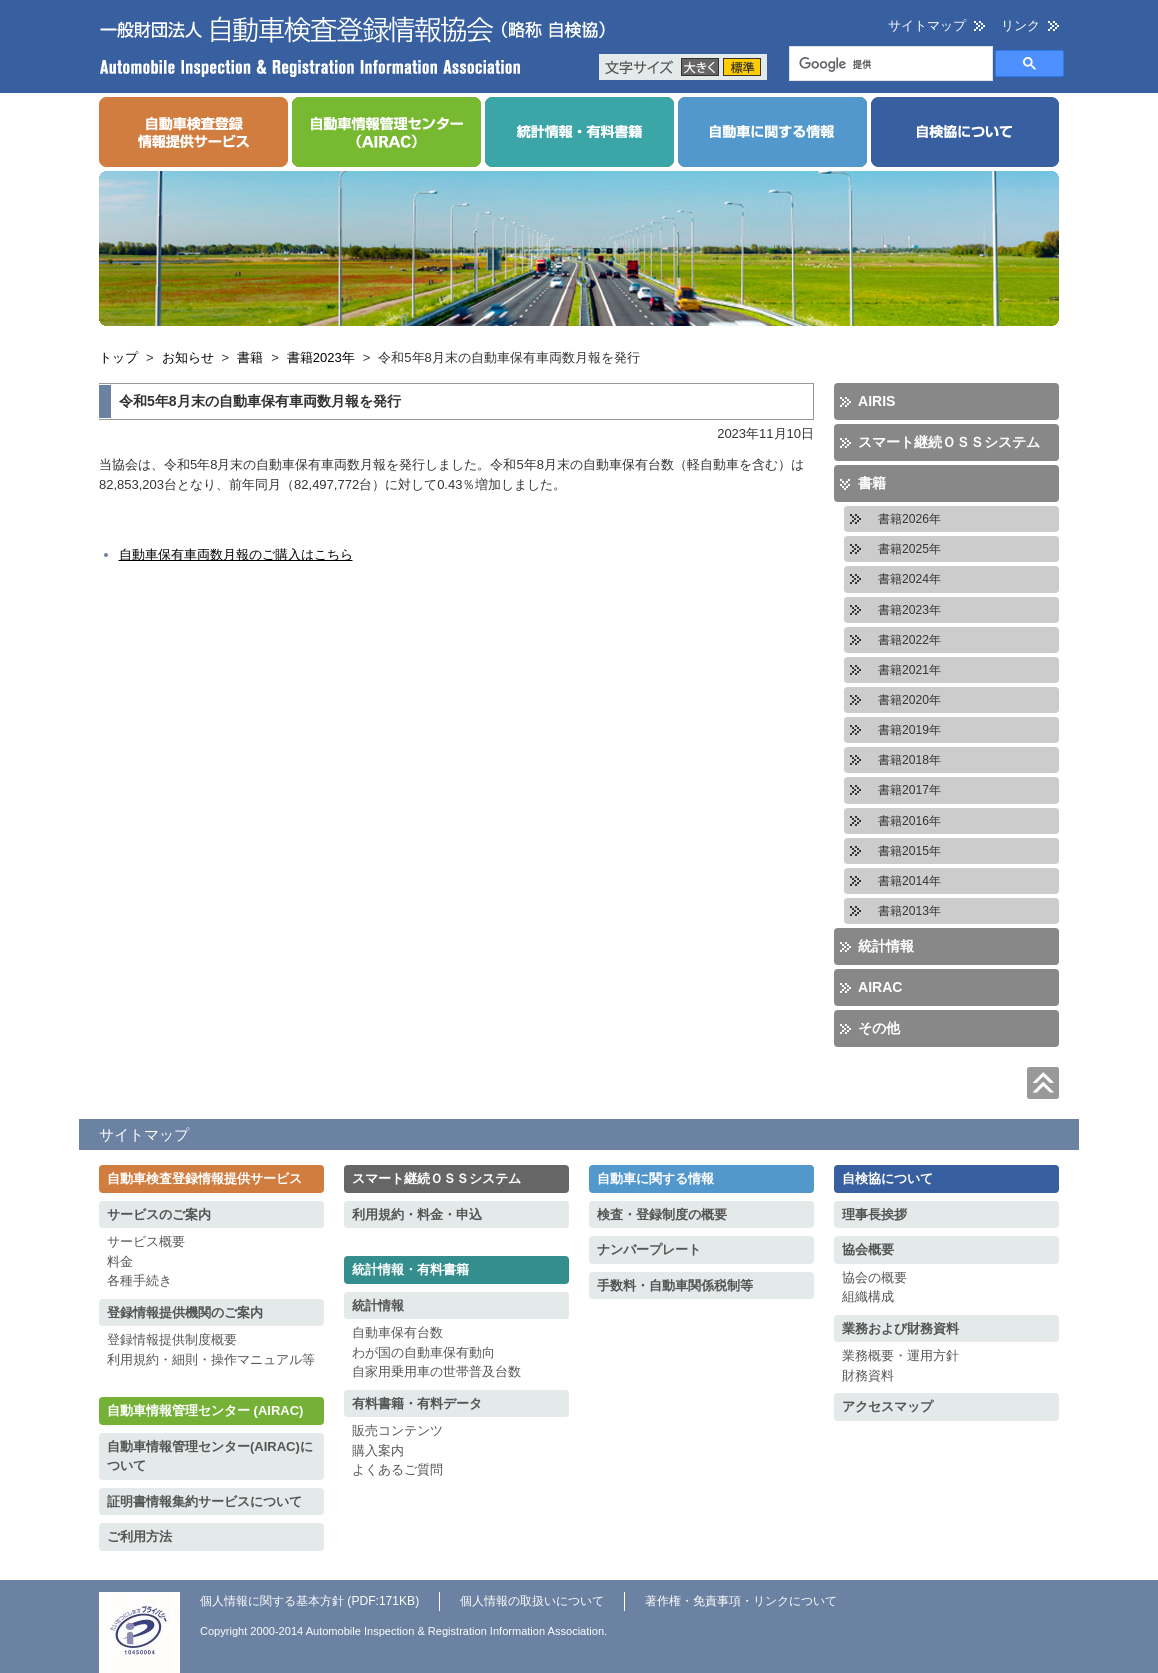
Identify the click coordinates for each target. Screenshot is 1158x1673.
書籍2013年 (909, 911)
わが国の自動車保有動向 (423, 1352)
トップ (118, 357)
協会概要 (868, 1249)
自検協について (887, 1178)
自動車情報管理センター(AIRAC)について (210, 1456)
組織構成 (868, 1296)
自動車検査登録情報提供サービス (204, 1178)
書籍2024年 (909, 579)
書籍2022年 (909, 640)
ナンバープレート (649, 1249)
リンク (1020, 25)
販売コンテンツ (397, 1430)
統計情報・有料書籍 (410, 1269)
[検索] (889, 65)
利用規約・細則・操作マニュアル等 (211, 1359)
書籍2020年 (909, 700)
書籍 (250, 357)
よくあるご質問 (397, 1469)
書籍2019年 (909, 730)
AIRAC (880, 987)
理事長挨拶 (874, 1214)
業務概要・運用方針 (900, 1355)
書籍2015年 (909, 851)
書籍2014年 (909, 881)
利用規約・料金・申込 (417, 1214)
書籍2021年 (909, 670)
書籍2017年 (909, 790)
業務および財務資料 (900, 1328)
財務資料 (868, 1375)
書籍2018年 (909, 760)
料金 (120, 1261)
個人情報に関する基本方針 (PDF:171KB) (309, 1601)
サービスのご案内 (159, 1214)
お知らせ (188, 357)
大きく (700, 67)
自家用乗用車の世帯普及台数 (436, 1371)
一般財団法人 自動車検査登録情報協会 (353, 46)
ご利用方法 (139, 1536)
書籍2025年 (909, 549)
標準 (742, 67)
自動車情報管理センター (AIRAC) (205, 1410)
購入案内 (378, 1450)
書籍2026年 (909, 519)
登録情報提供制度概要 (172, 1339)
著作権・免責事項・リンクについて (741, 1601)
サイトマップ (927, 25)
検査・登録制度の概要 (662, 1214)
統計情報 (886, 946)
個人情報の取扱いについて (532, 1601)
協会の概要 (874, 1277)
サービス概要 (146, 1241)
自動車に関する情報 (655, 1178)
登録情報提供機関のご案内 (185, 1312)
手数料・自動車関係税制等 (675, 1285)
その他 (879, 1028)
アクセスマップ (887, 1406)
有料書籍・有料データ (417, 1403)
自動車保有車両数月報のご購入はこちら (236, 554)
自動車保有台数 (397, 1332)
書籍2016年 (909, 821)
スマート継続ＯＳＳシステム (949, 442)
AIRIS (876, 401)
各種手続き (139, 1280)
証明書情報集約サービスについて (204, 1501)
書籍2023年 (321, 357)
